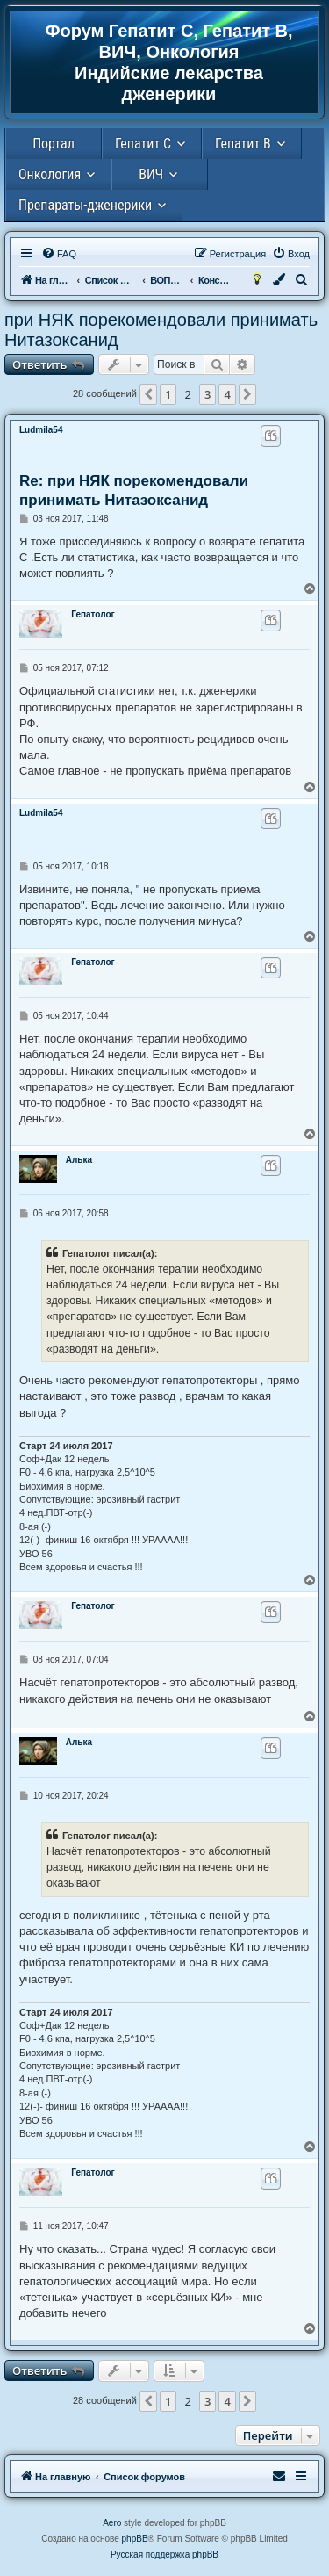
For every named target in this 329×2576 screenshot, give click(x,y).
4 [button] (227, 394)
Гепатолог (92, 614)
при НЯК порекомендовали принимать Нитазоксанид (161, 330)
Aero (112, 2523)
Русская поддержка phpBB (164, 2554)
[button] (148, 394)
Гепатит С (143, 143)
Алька (79, 1160)
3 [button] (207, 394)
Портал (53, 143)
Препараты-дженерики (85, 205)
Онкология (49, 174)
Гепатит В (243, 143)
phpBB (135, 2539)
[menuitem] (58, 253)
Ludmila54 (40, 430)
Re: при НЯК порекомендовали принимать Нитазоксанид (133, 490)
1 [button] (168, 394)
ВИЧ (151, 174)
